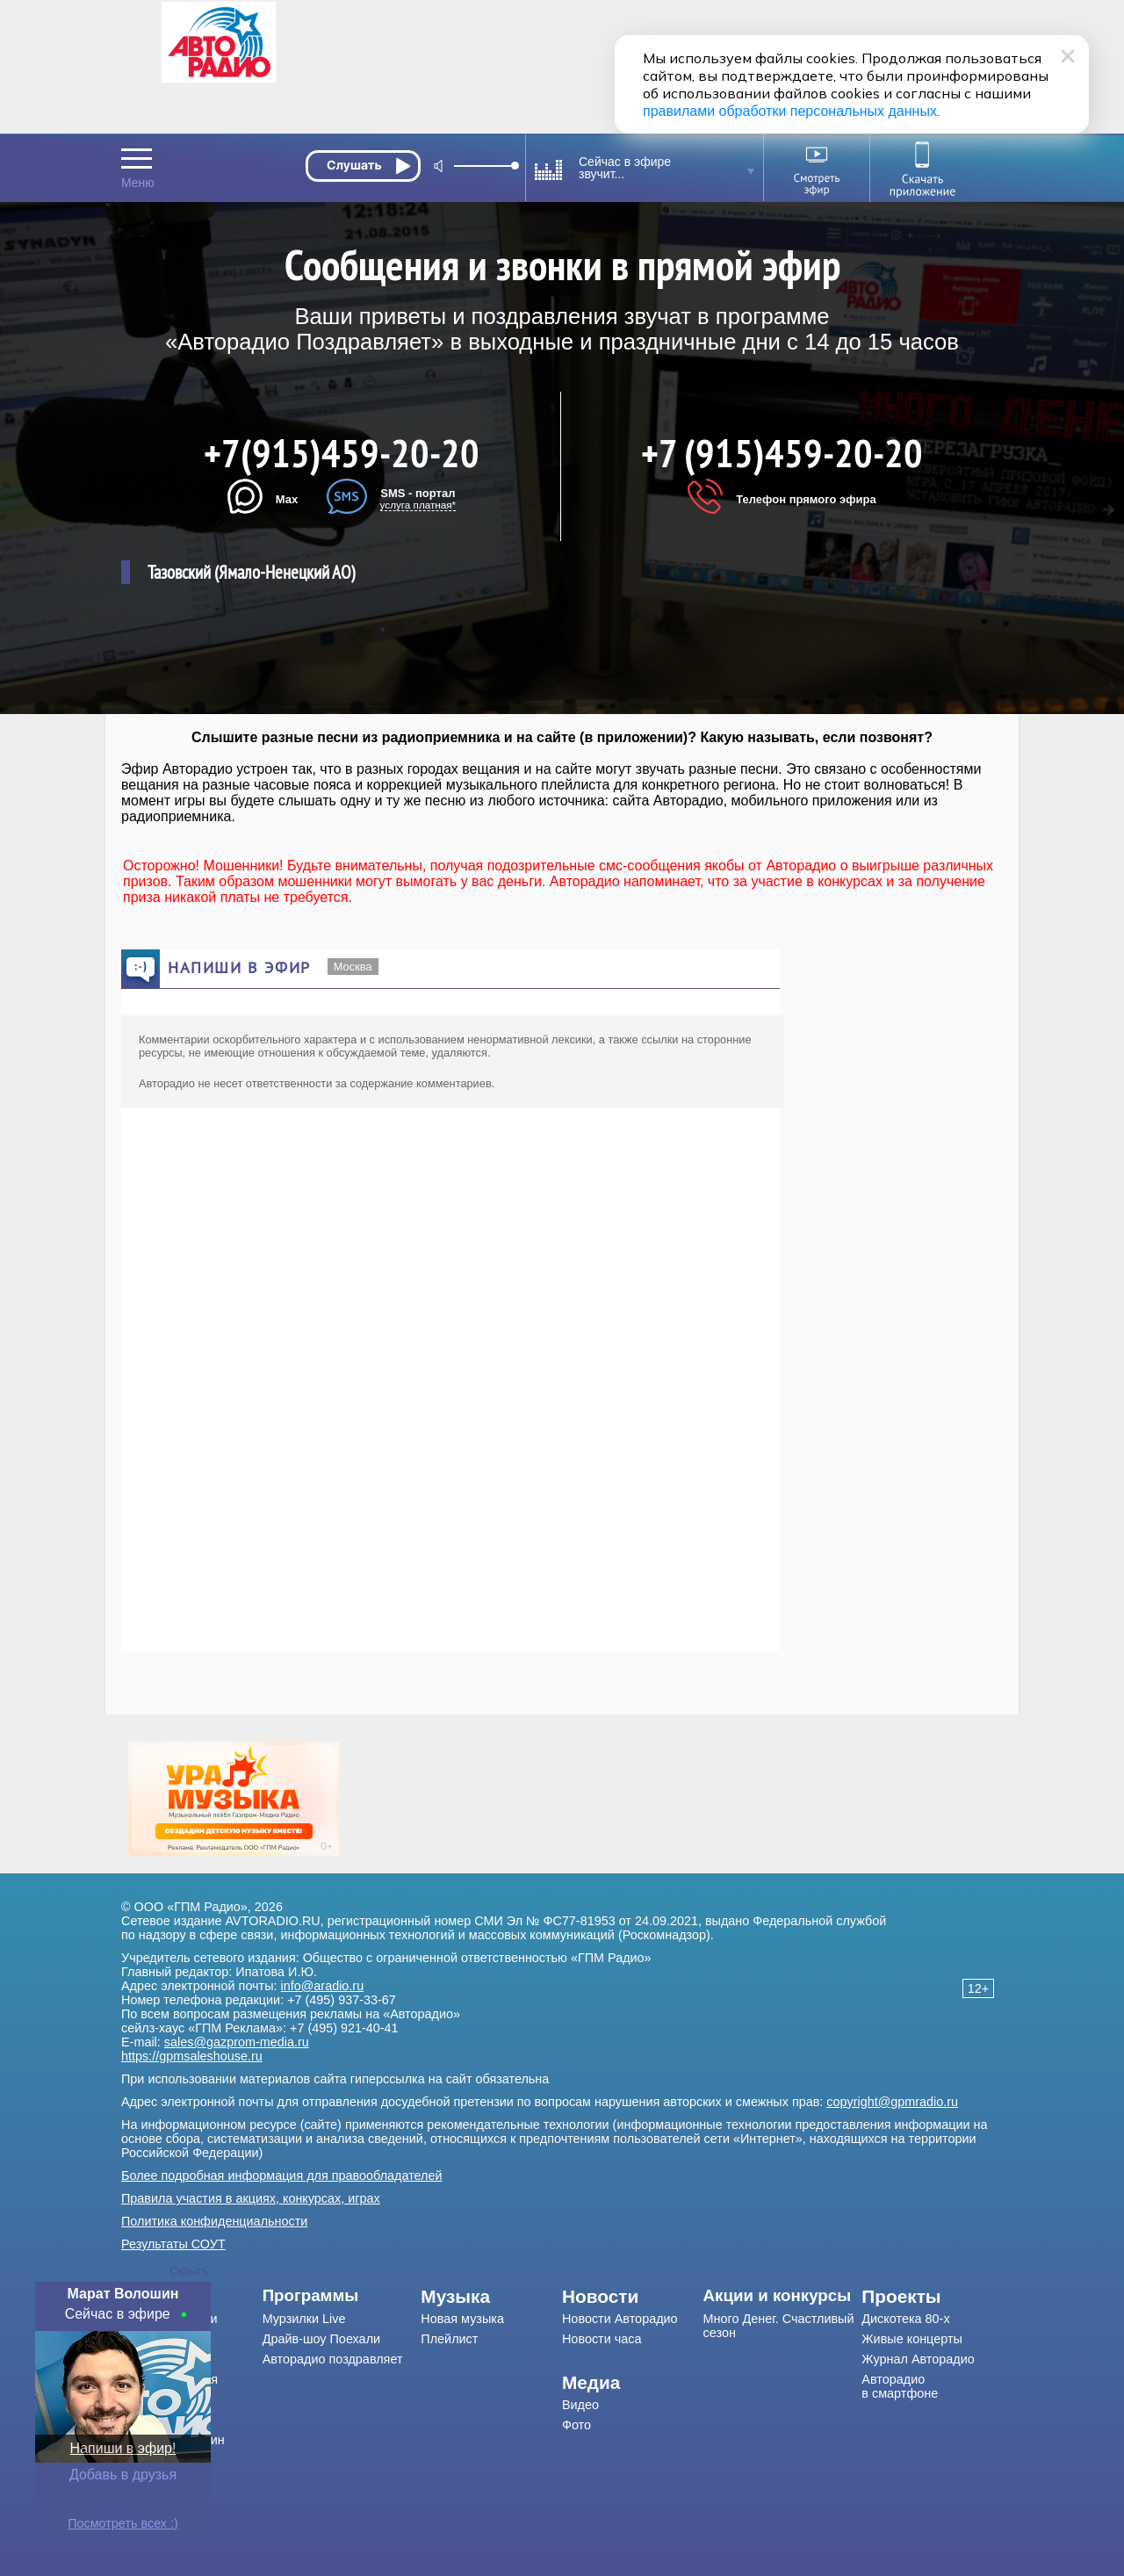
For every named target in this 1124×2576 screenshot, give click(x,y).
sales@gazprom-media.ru (236, 2042)
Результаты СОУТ (173, 2244)
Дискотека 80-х (905, 2319)
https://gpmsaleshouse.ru (192, 2056)
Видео (580, 2405)
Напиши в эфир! (123, 2448)
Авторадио (899, 2386)
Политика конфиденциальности (214, 2221)
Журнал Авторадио (917, 2359)
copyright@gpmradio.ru (892, 2102)
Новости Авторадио (620, 2319)
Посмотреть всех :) (123, 2523)
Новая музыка (462, 2319)
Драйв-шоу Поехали (321, 2339)
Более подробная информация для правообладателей (282, 2175)
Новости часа (602, 2339)
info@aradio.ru (322, 1986)
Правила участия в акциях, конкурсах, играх (250, 2198)
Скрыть (188, 2270)
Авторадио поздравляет (333, 2359)
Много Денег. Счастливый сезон (778, 2326)
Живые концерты (911, 2339)
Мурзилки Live (304, 2319)
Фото (576, 2425)
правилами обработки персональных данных (790, 111)
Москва (353, 966)
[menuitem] (342, 2295)
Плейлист (449, 2339)
